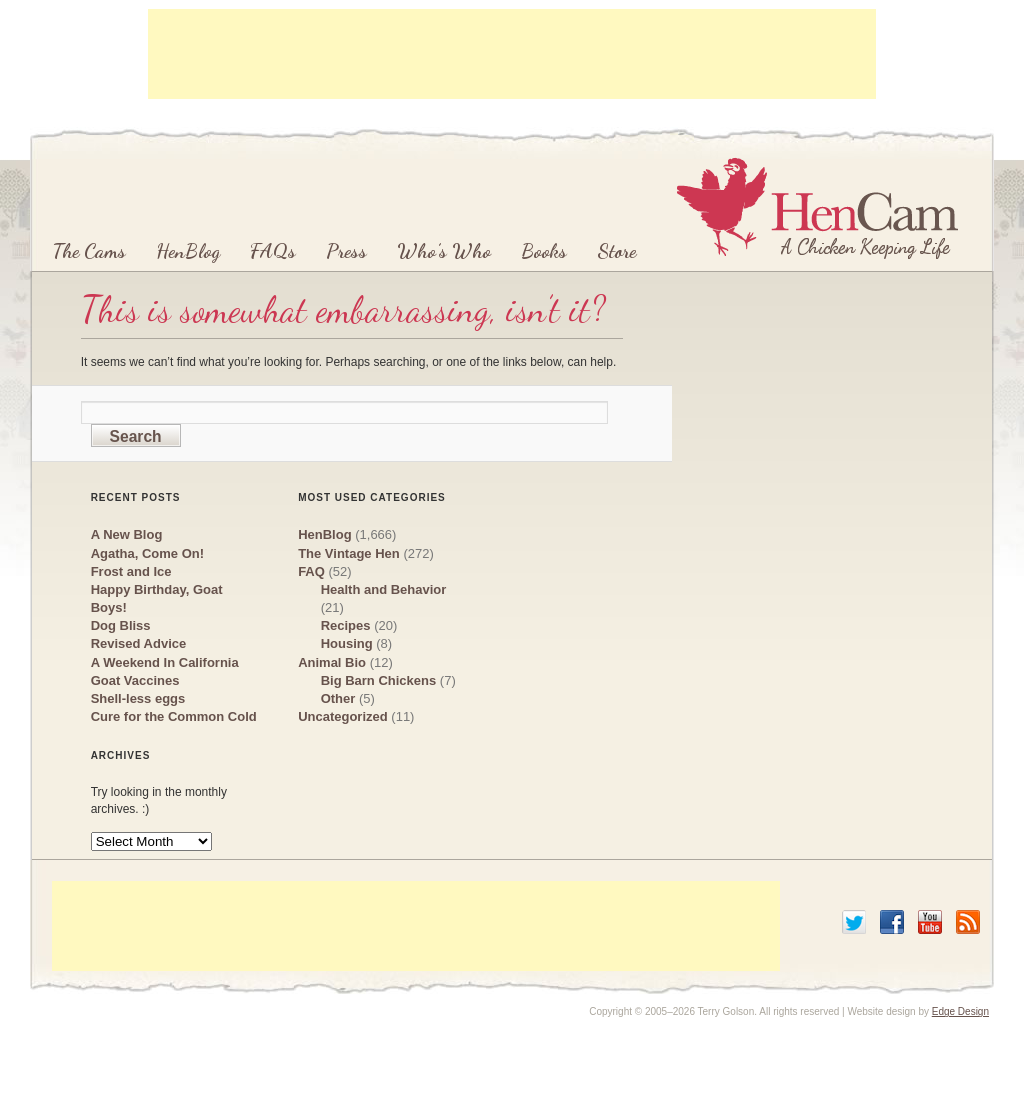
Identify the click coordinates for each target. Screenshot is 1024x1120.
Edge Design (960, 1011)
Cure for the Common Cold (174, 716)
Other (338, 698)
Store (616, 251)
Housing (347, 643)
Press (346, 251)
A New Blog (127, 534)
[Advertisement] (512, 54)
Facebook (892, 922)
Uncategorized (343, 716)
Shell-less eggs (138, 698)
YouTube (930, 922)
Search (136, 436)
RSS (968, 922)
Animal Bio (332, 662)
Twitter (854, 922)
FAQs (273, 251)
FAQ (311, 571)
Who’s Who (444, 251)
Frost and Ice (131, 571)
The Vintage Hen (349, 553)
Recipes (346, 625)
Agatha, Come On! (147, 553)
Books (544, 251)
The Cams (89, 251)
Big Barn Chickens (379, 680)
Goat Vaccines (135, 680)
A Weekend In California (165, 662)
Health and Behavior (384, 589)
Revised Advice (139, 643)
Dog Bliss (121, 625)
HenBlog (188, 251)
